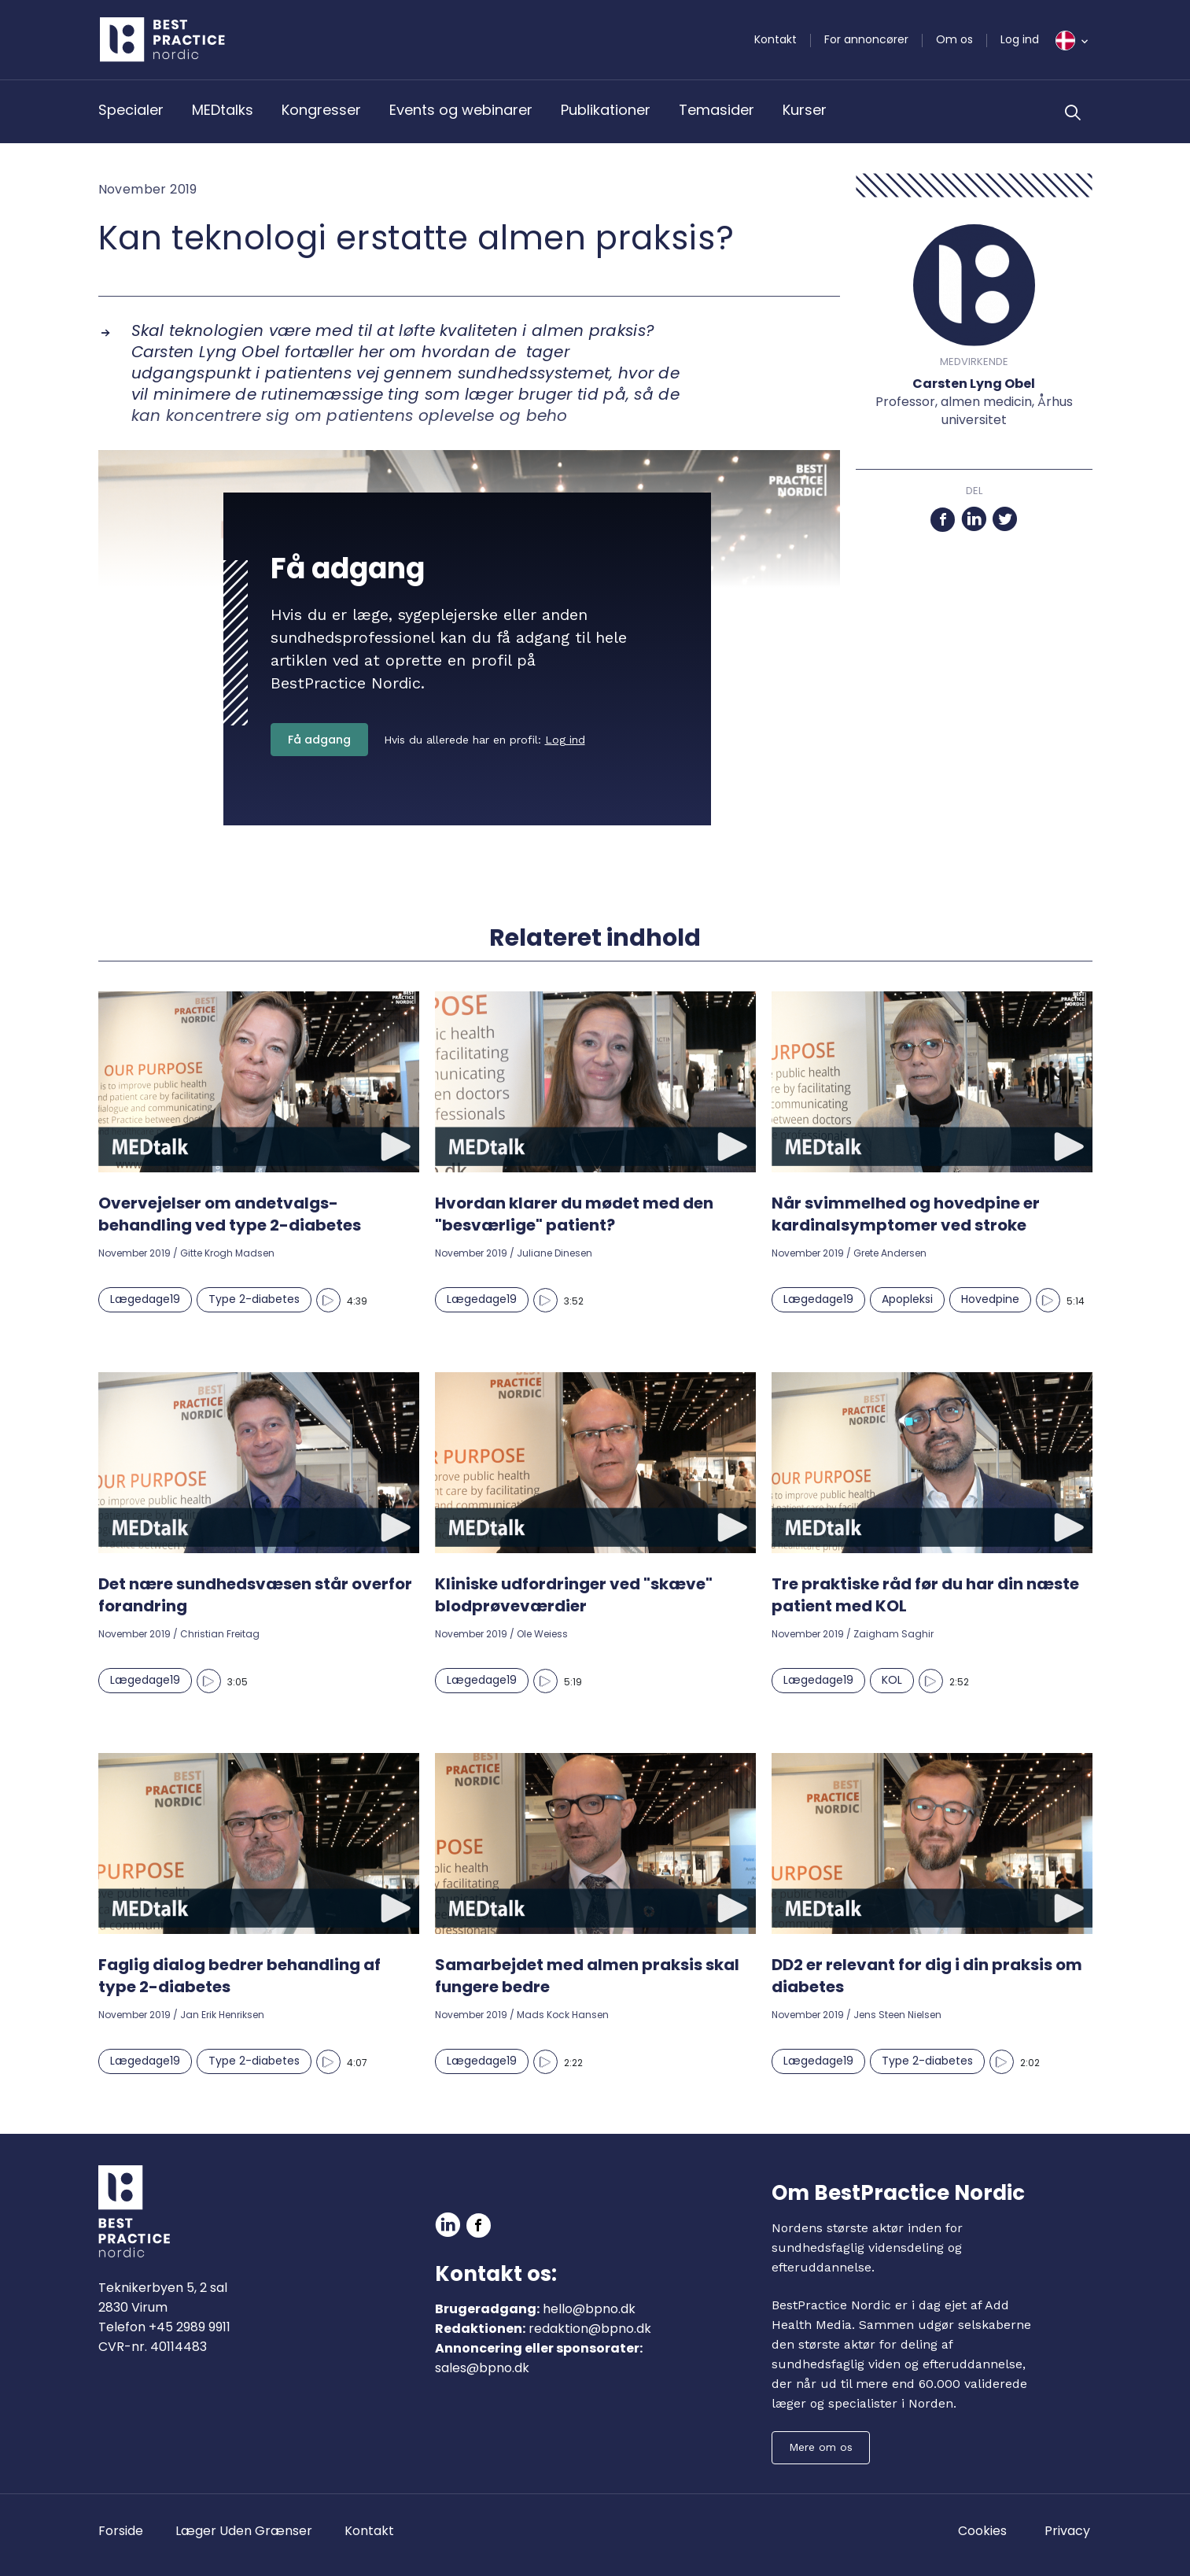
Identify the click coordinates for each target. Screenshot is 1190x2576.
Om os (954, 39)
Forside (120, 2531)
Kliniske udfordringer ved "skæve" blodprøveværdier (574, 1595)
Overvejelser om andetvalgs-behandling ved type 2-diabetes (229, 1214)
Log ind (1019, 39)
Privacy (1067, 2531)
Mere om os (821, 2447)
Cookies (982, 2531)
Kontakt (775, 39)
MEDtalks (222, 110)
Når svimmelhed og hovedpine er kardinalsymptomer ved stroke (906, 1214)
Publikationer (605, 110)
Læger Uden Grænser (243, 2531)
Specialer (131, 110)
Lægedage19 (145, 1299)
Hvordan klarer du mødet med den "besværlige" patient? (574, 1214)
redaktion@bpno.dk (590, 2329)
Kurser (805, 110)
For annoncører (866, 39)
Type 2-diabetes (254, 1299)
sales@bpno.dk (482, 2368)
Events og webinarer (460, 110)
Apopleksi (907, 1299)
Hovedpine (990, 1299)
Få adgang (319, 739)
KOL (892, 1680)
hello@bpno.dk (589, 2309)
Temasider (716, 110)
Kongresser (321, 110)
